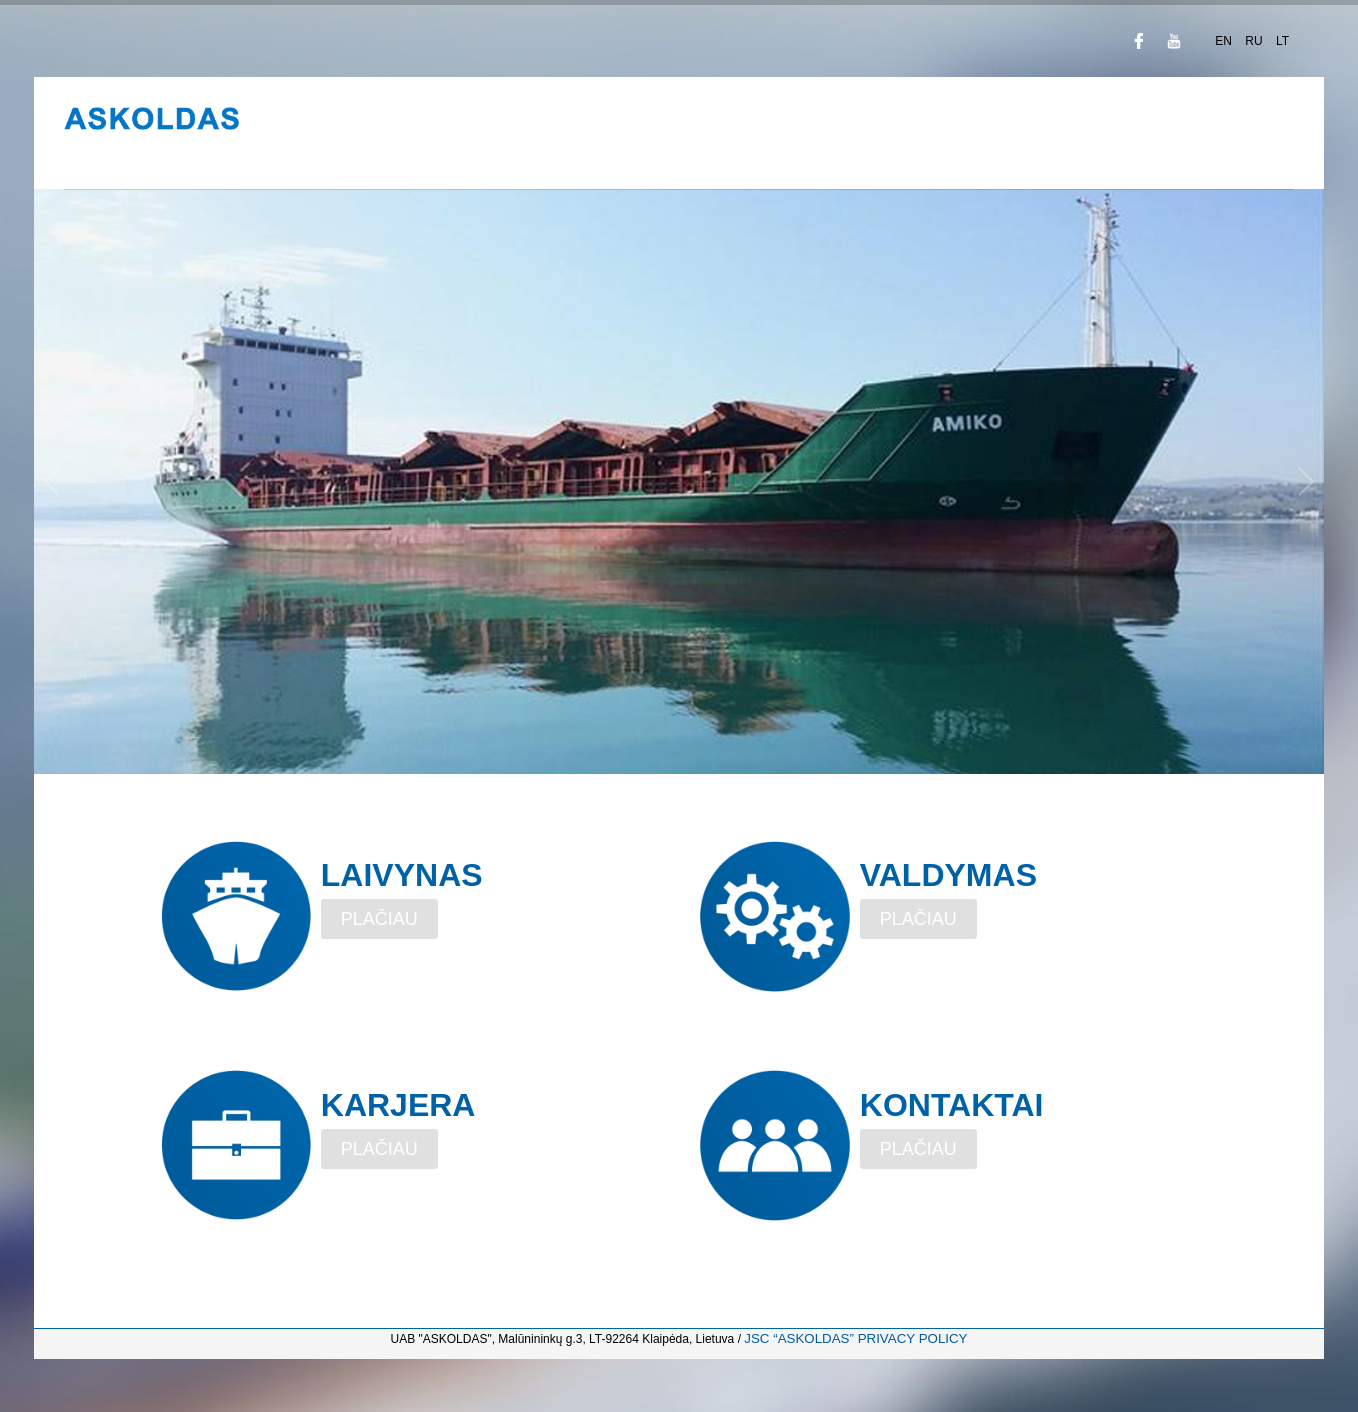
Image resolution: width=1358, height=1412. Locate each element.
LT (1282, 41)
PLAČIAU (379, 919)
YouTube (1174, 41)
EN (1225, 41)
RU (1255, 41)
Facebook (1139, 41)
